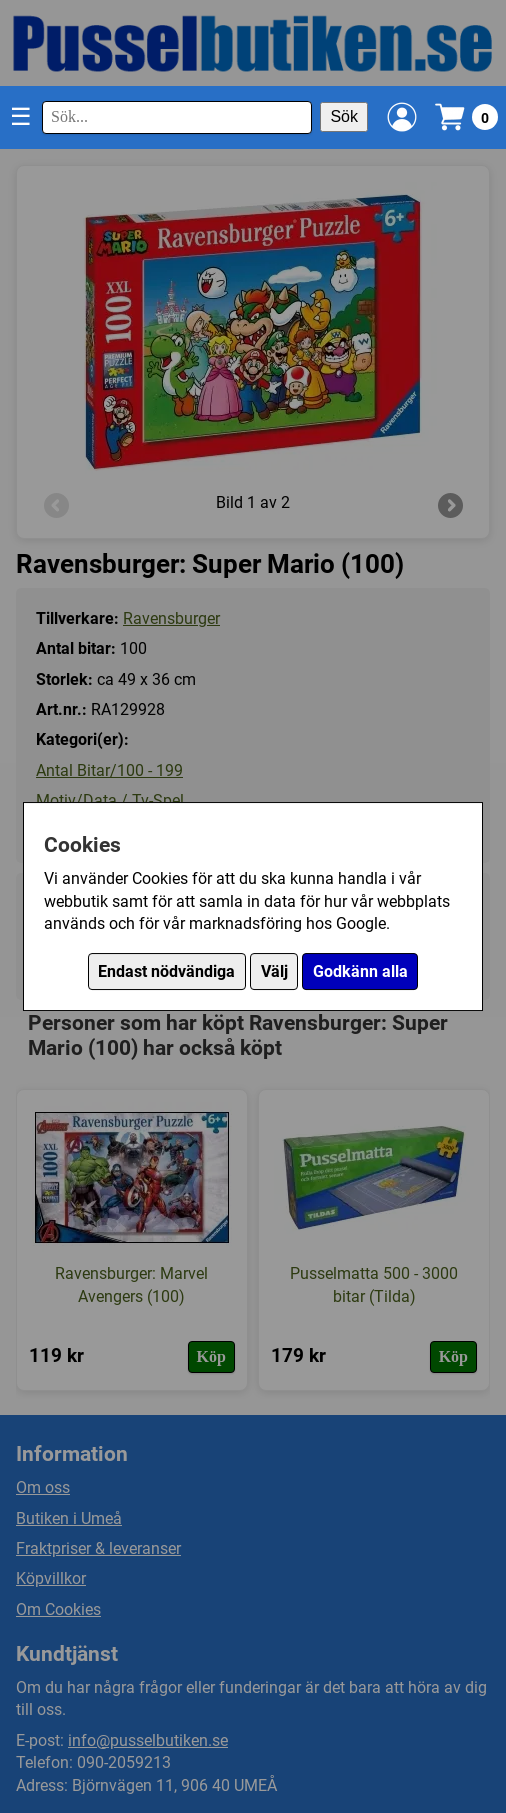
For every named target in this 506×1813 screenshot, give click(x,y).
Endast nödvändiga (166, 971)
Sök (344, 116)
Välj (274, 971)
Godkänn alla (360, 971)
